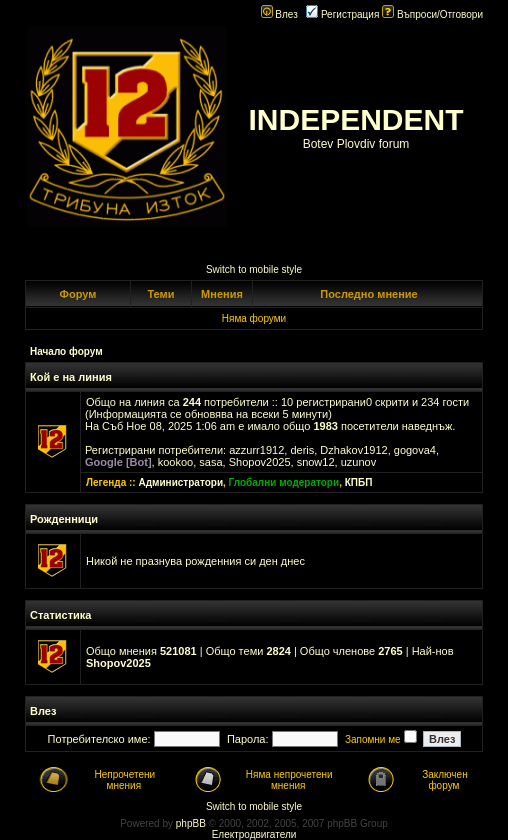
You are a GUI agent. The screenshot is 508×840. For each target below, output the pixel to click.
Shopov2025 (260, 462)
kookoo (175, 462)
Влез (279, 14)
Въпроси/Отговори (432, 14)
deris (302, 450)
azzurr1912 (256, 450)
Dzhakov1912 (353, 450)
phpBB (191, 823)
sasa (210, 462)
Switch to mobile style (254, 269)
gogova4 (415, 450)
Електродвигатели (254, 834)
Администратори (180, 482)
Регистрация (342, 14)
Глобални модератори (284, 482)
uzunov (358, 462)
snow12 (316, 462)
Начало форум (66, 351)
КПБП (359, 482)
